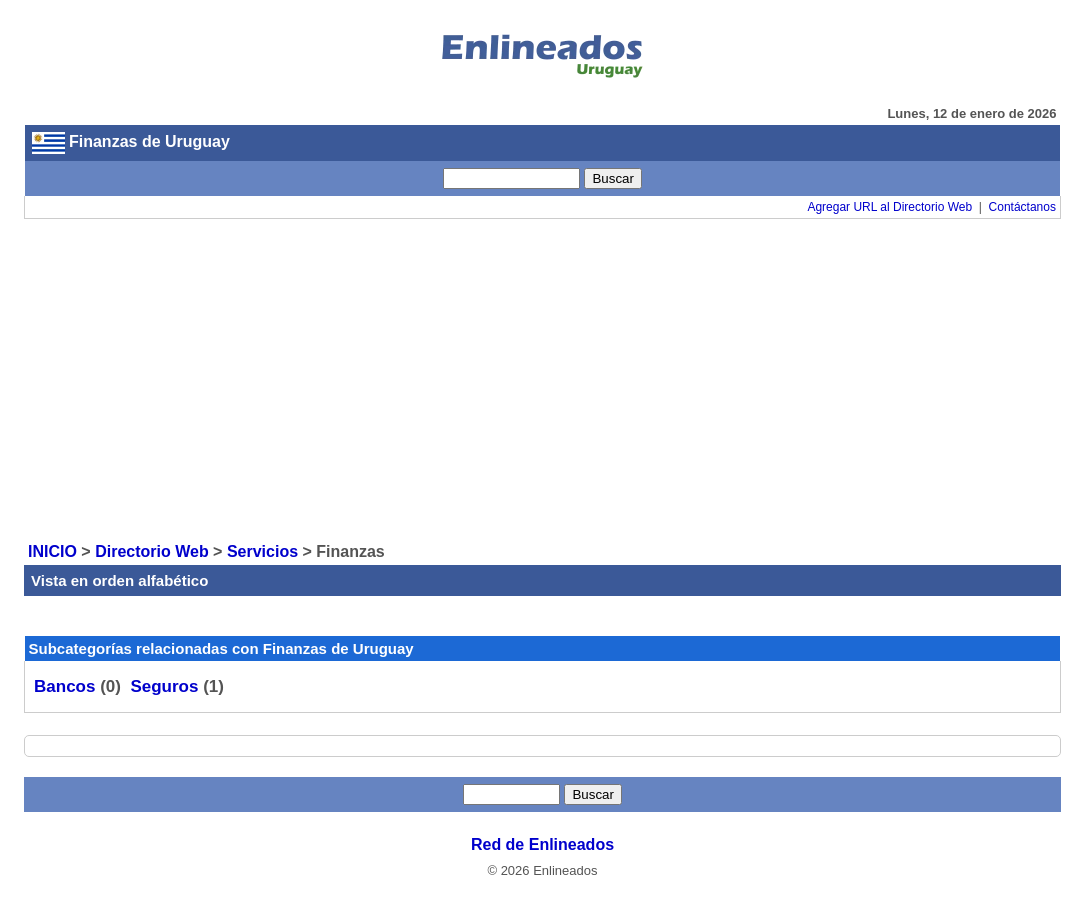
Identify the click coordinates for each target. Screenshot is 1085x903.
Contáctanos (1022, 207)
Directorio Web (152, 551)
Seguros (164, 686)
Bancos (64, 686)
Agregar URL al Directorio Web (889, 207)
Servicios (262, 551)
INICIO (52, 551)
